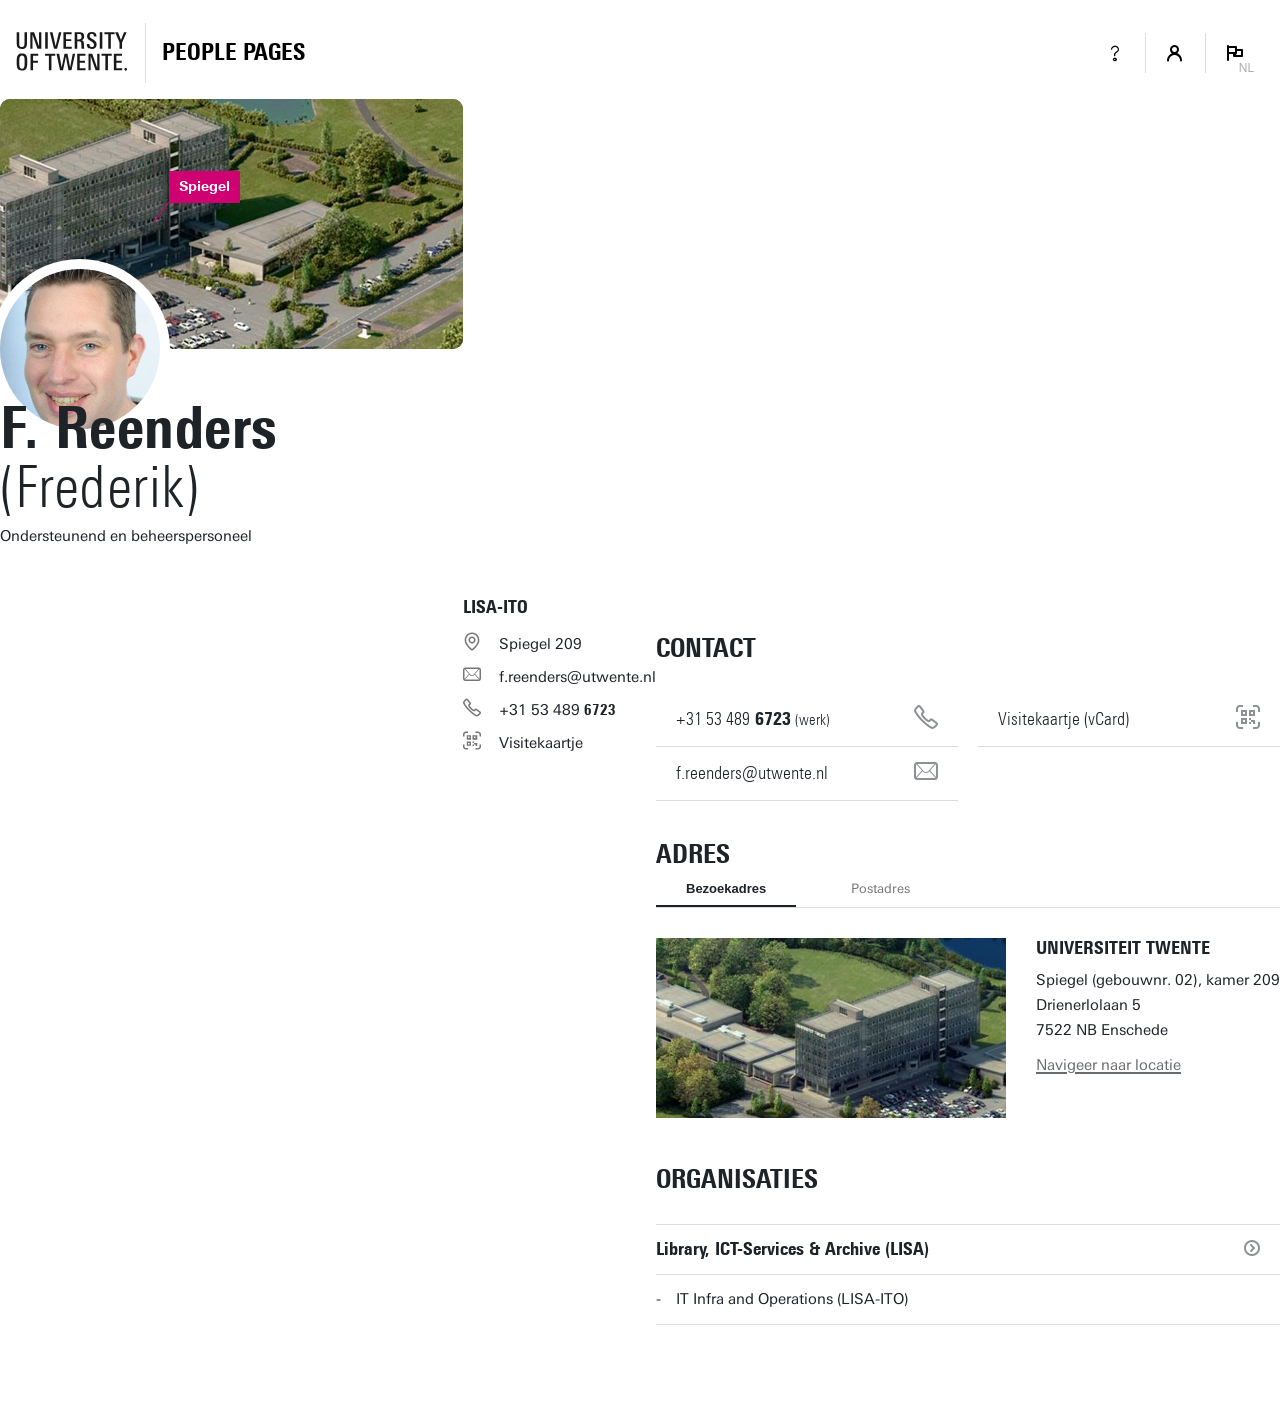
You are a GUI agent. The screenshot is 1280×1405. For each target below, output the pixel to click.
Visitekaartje (541, 743)
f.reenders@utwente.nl (577, 677)
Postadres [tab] (880, 888)
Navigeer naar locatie (1108, 1065)
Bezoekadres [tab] (726, 888)
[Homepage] (233, 53)
